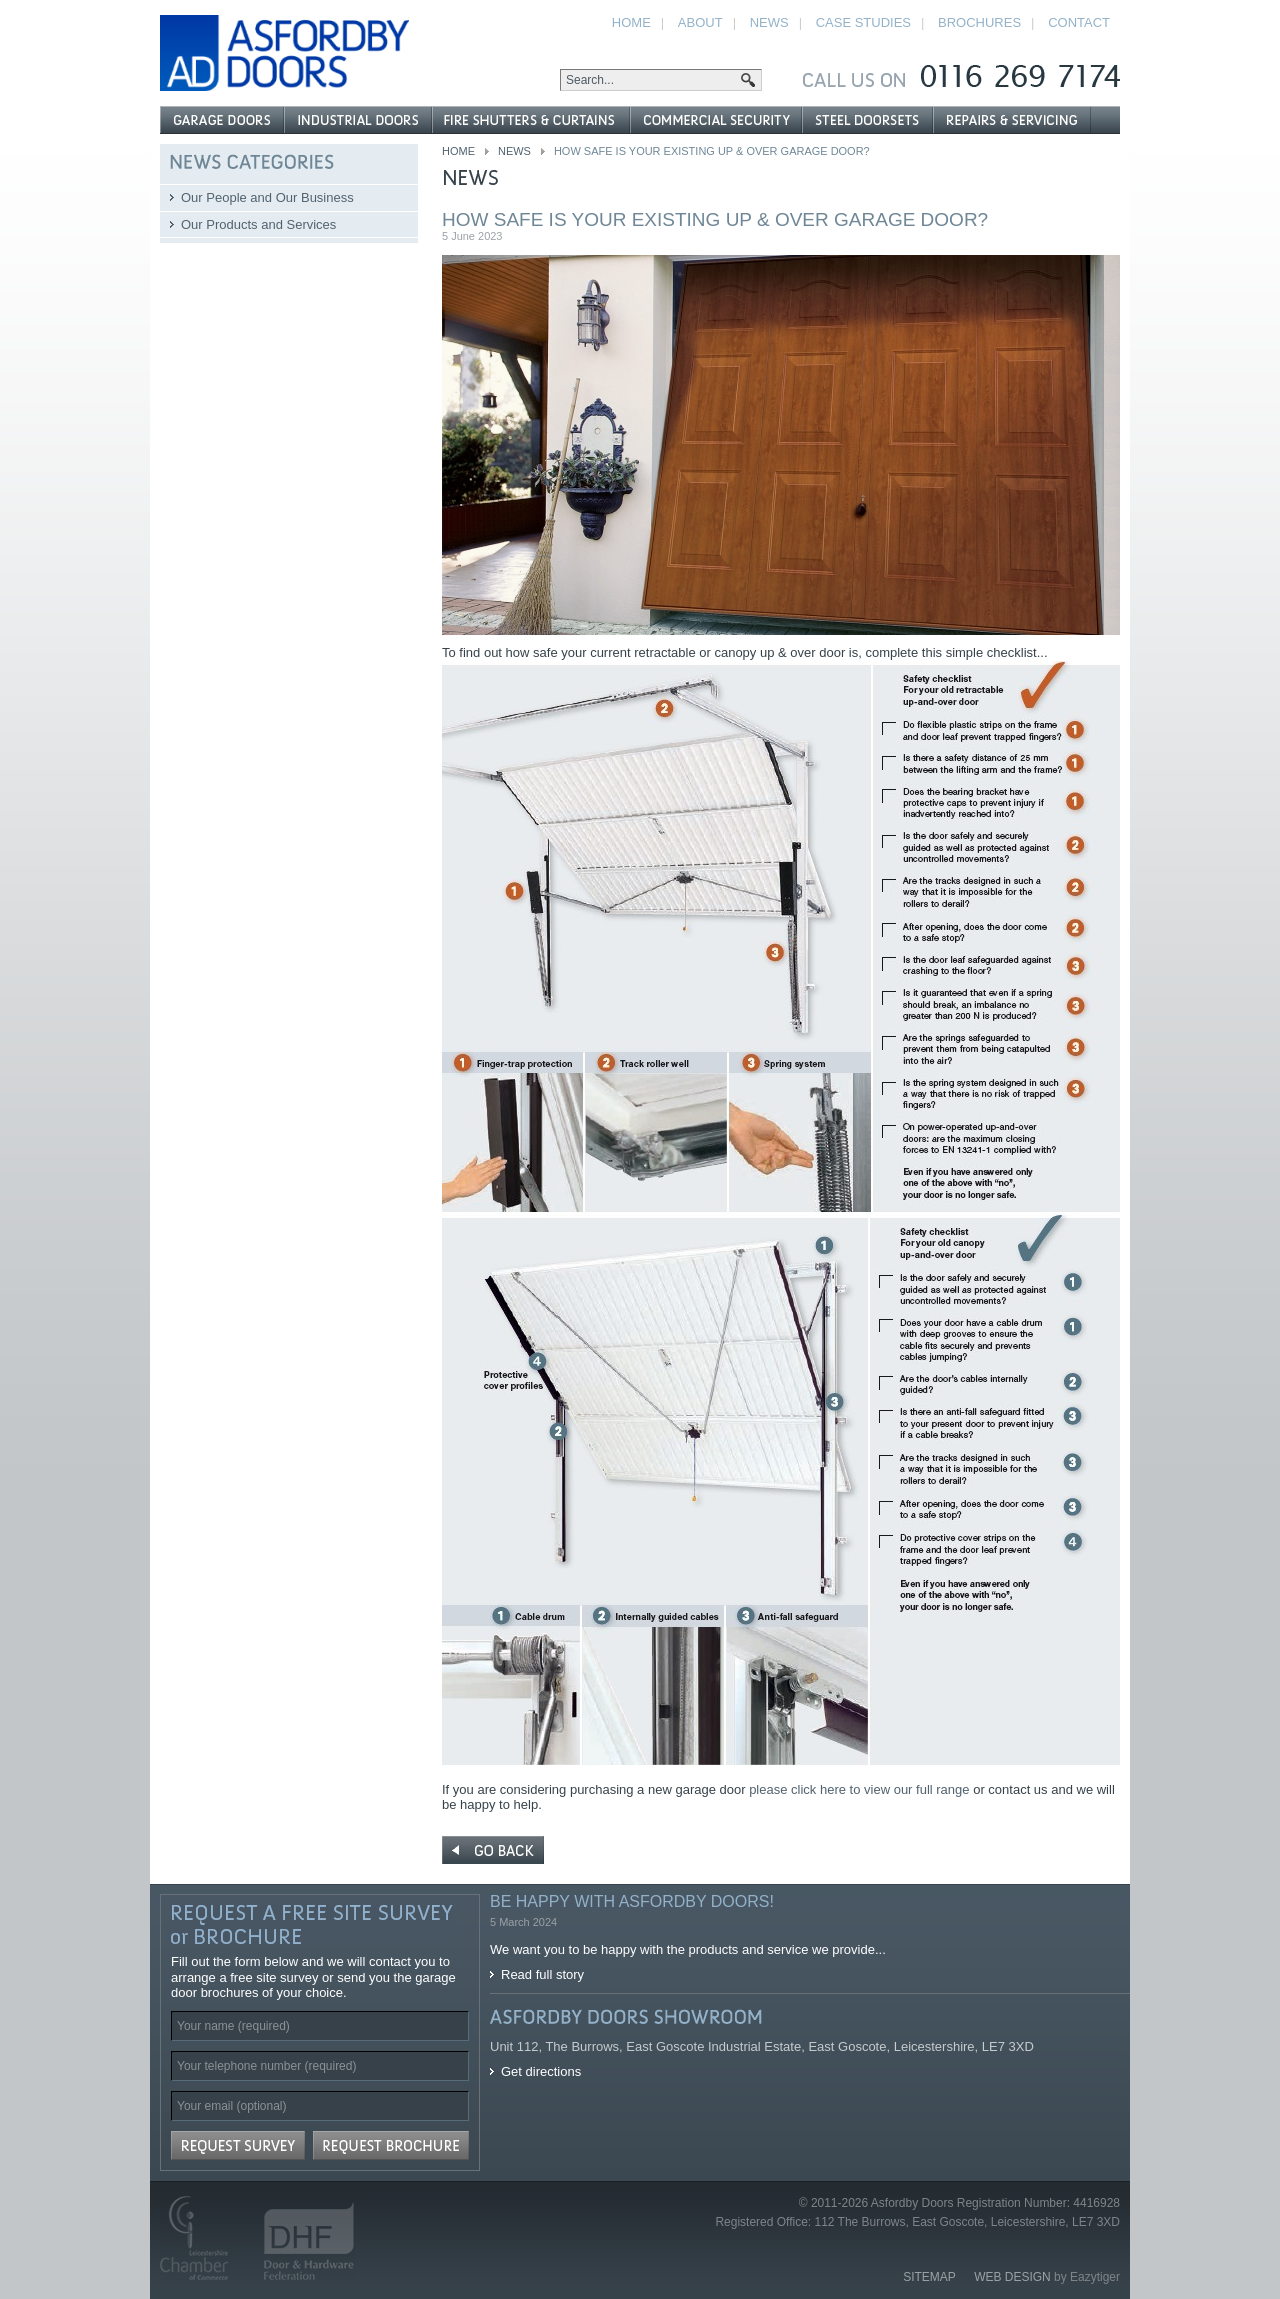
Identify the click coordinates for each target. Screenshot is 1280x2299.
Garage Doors (222, 120)
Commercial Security (715, 120)
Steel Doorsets (867, 120)
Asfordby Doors (284, 53)
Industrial (358, 120)
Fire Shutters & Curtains (530, 120)
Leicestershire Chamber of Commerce (202, 2238)
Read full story (542, 1974)
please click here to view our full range (861, 1789)
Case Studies (863, 22)
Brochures (979, 22)
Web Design (1012, 2277)
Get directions (541, 2071)
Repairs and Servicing (1012, 120)
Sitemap (929, 2277)
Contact (1079, 22)
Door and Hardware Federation (300, 2238)
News (514, 151)
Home (458, 151)
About (700, 22)
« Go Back (493, 1850)
